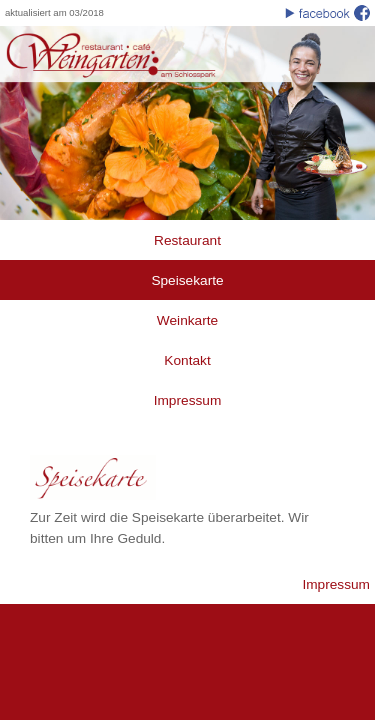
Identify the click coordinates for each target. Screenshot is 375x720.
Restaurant (187, 240)
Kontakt (187, 360)
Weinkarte (187, 320)
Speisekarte (187, 280)
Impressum (188, 400)
